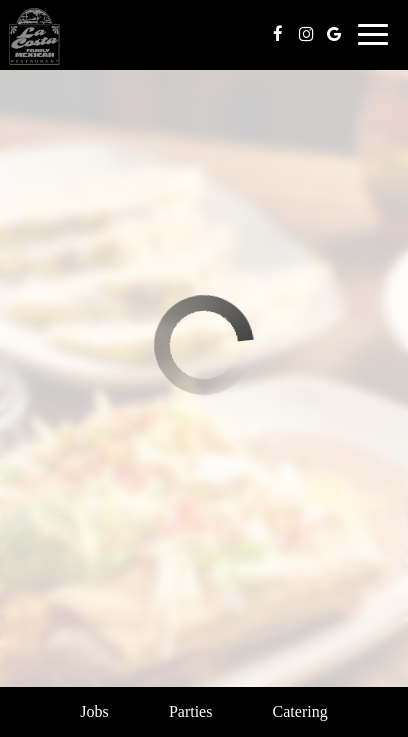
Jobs (94, 711)
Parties (191, 711)
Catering (300, 711)
